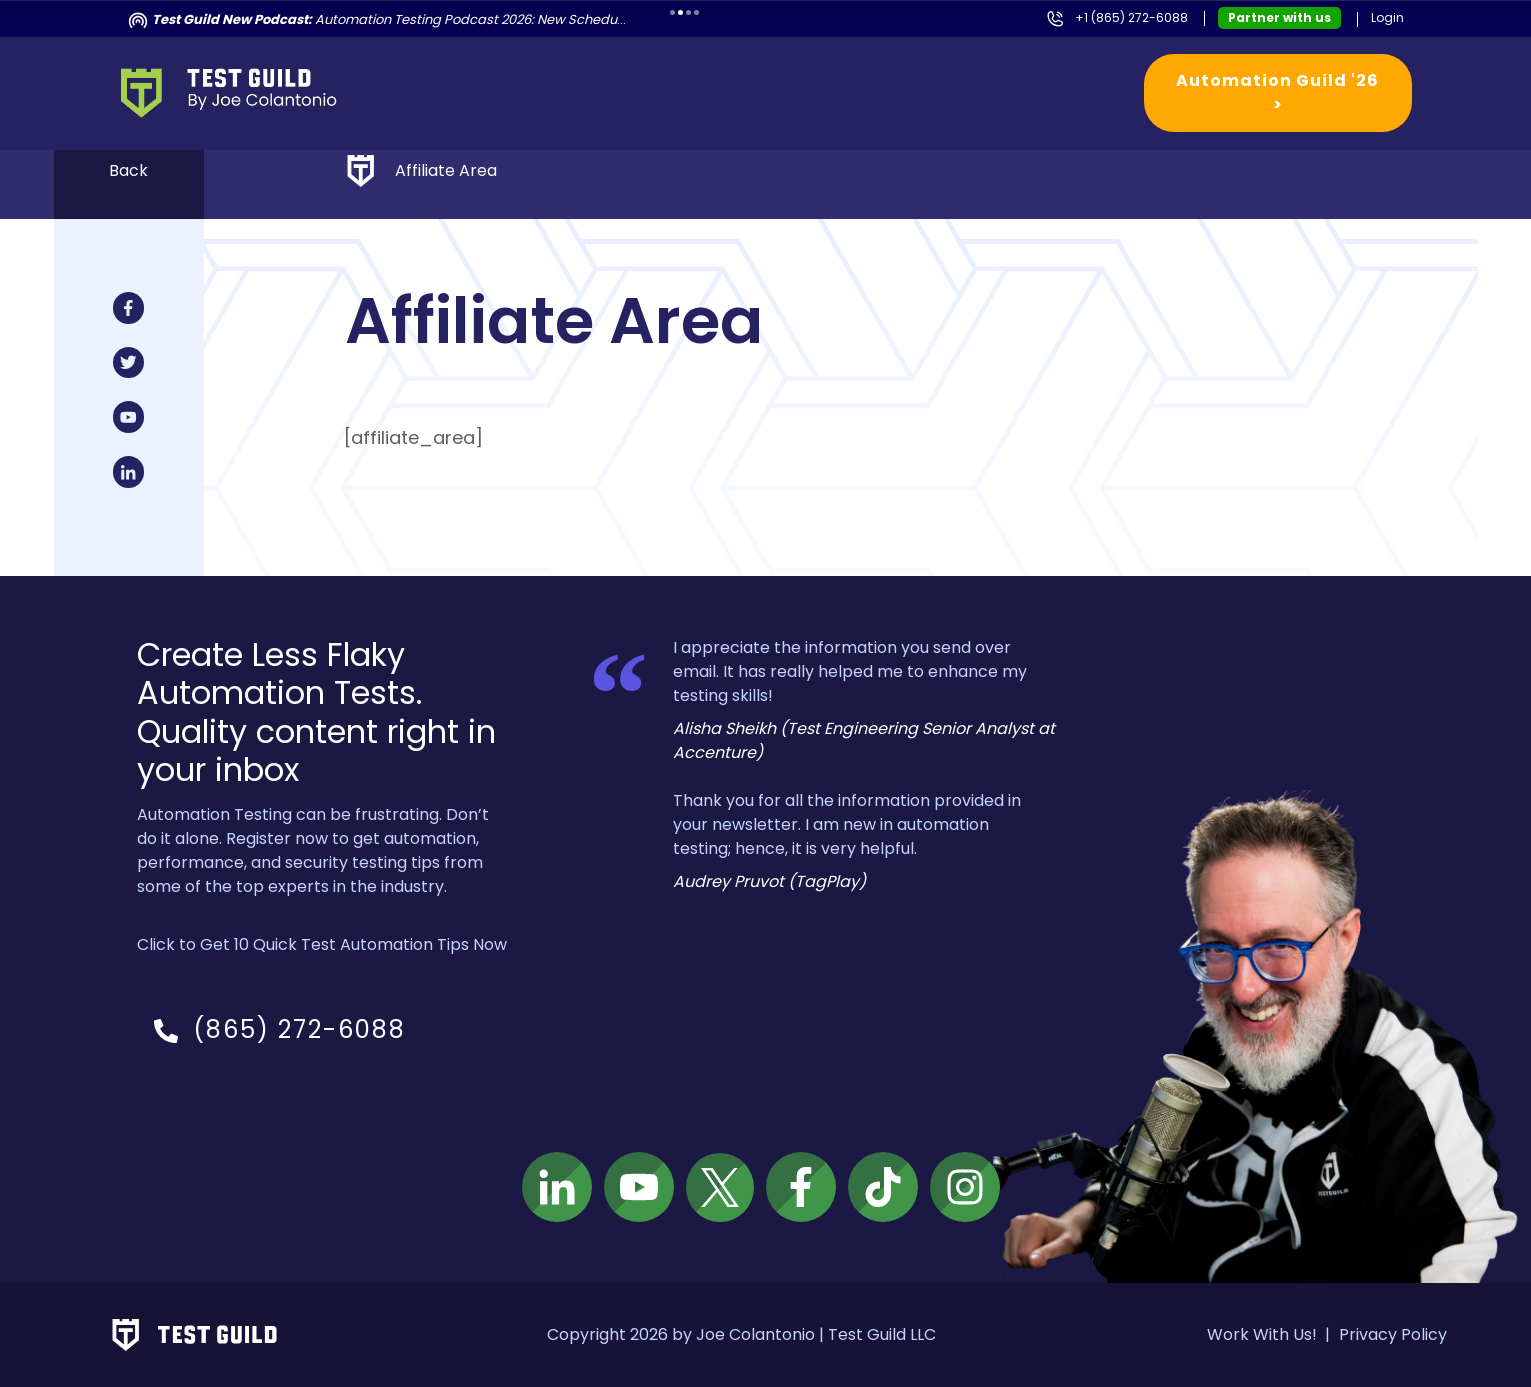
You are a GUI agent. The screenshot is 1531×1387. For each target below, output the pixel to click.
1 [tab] (672, 12)
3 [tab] (688, 12)
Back (128, 170)
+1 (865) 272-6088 (1131, 17)
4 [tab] (696, 12)
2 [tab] (680, 12)
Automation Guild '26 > (1277, 92)
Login (1387, 17)
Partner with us (1279, 17)
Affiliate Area (446, 170)
